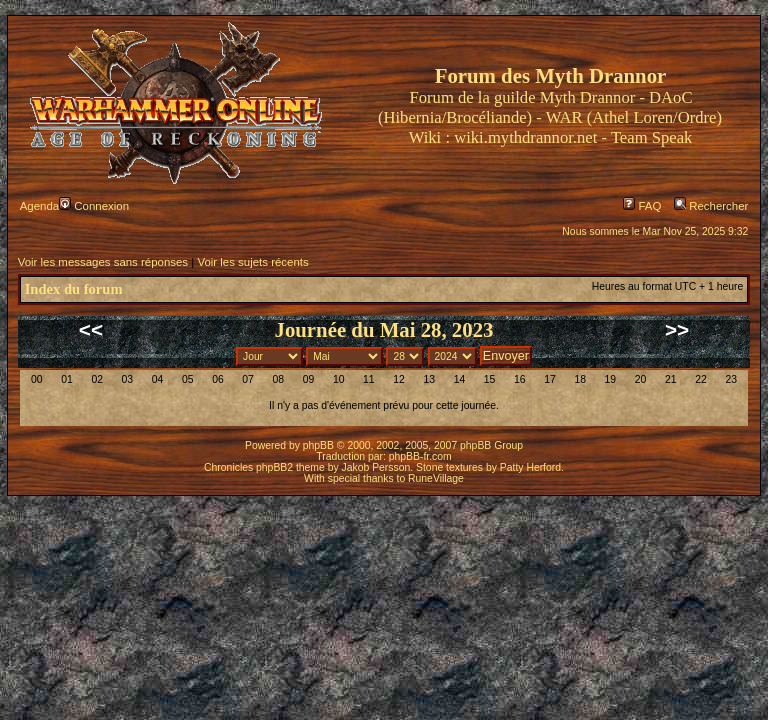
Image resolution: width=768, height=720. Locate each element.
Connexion (94, 206)
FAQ (642, 206)
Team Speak (651, 137)
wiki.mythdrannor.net (525, 137)
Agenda (39, 206)
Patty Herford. (532, 467)
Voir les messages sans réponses (103, 262)
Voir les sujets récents (252, 262)
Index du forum (74, 289)
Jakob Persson (376, 467)
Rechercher (711, 206)
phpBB (318, 445)
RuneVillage (436, 478)
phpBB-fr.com (420, 456)
